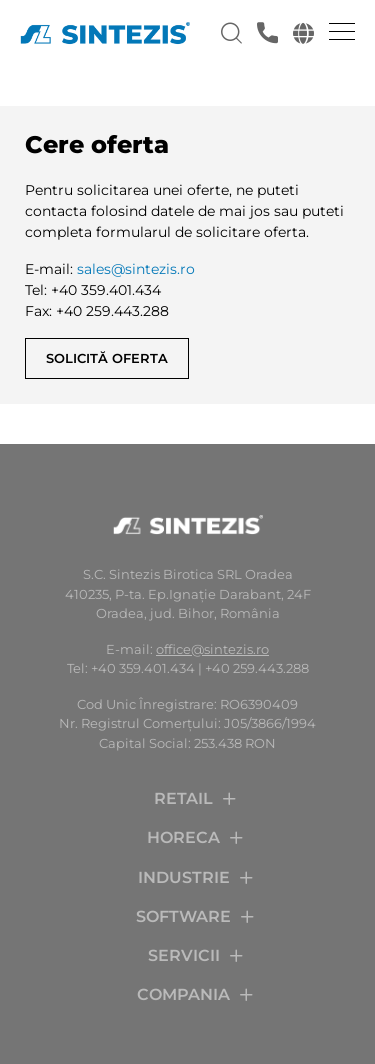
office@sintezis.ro (212, 649)
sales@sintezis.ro (136, 269)
